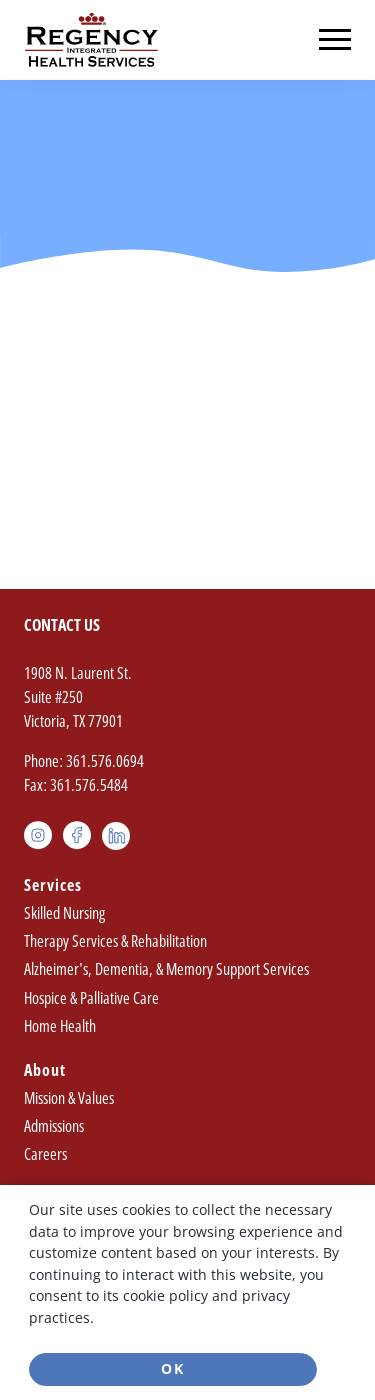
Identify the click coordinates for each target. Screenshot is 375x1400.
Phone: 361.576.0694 (84, 761)
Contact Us (62, 625)
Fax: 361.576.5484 (76, 785)
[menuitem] (187, 956)
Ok (172, 1368)
